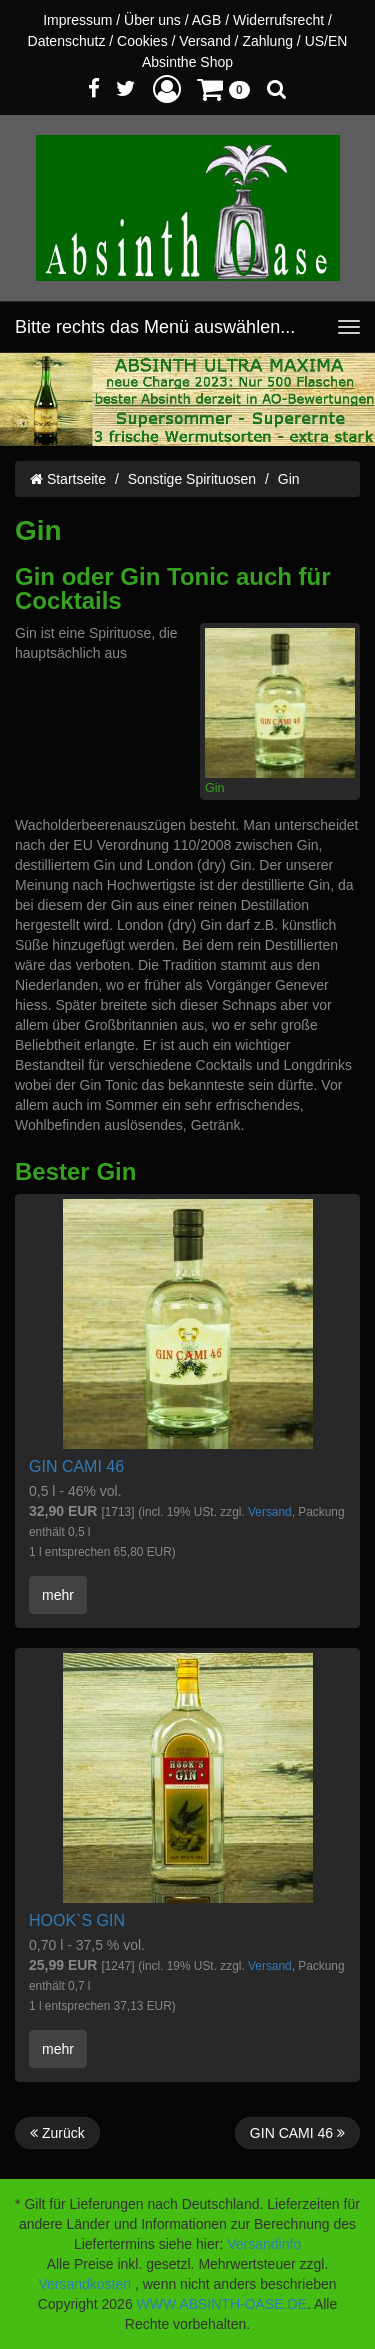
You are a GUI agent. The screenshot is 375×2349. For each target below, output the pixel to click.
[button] (167, 88)
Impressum (77, 20)
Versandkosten (84, 2284)
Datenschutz (67, 41)
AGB (207, 20)
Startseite (68, 479)
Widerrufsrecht (278, 20)
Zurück (57, 2133)
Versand (204, 41)
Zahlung (267, 41)
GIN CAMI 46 (76, 1466)
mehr (58, 1595)
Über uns (152, 20)
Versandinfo (264, 2244)
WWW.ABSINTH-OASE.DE (222, 2304)
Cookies (142, 41)
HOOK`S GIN (77, 1920)
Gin (289, 479)
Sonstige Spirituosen (192, 479)
